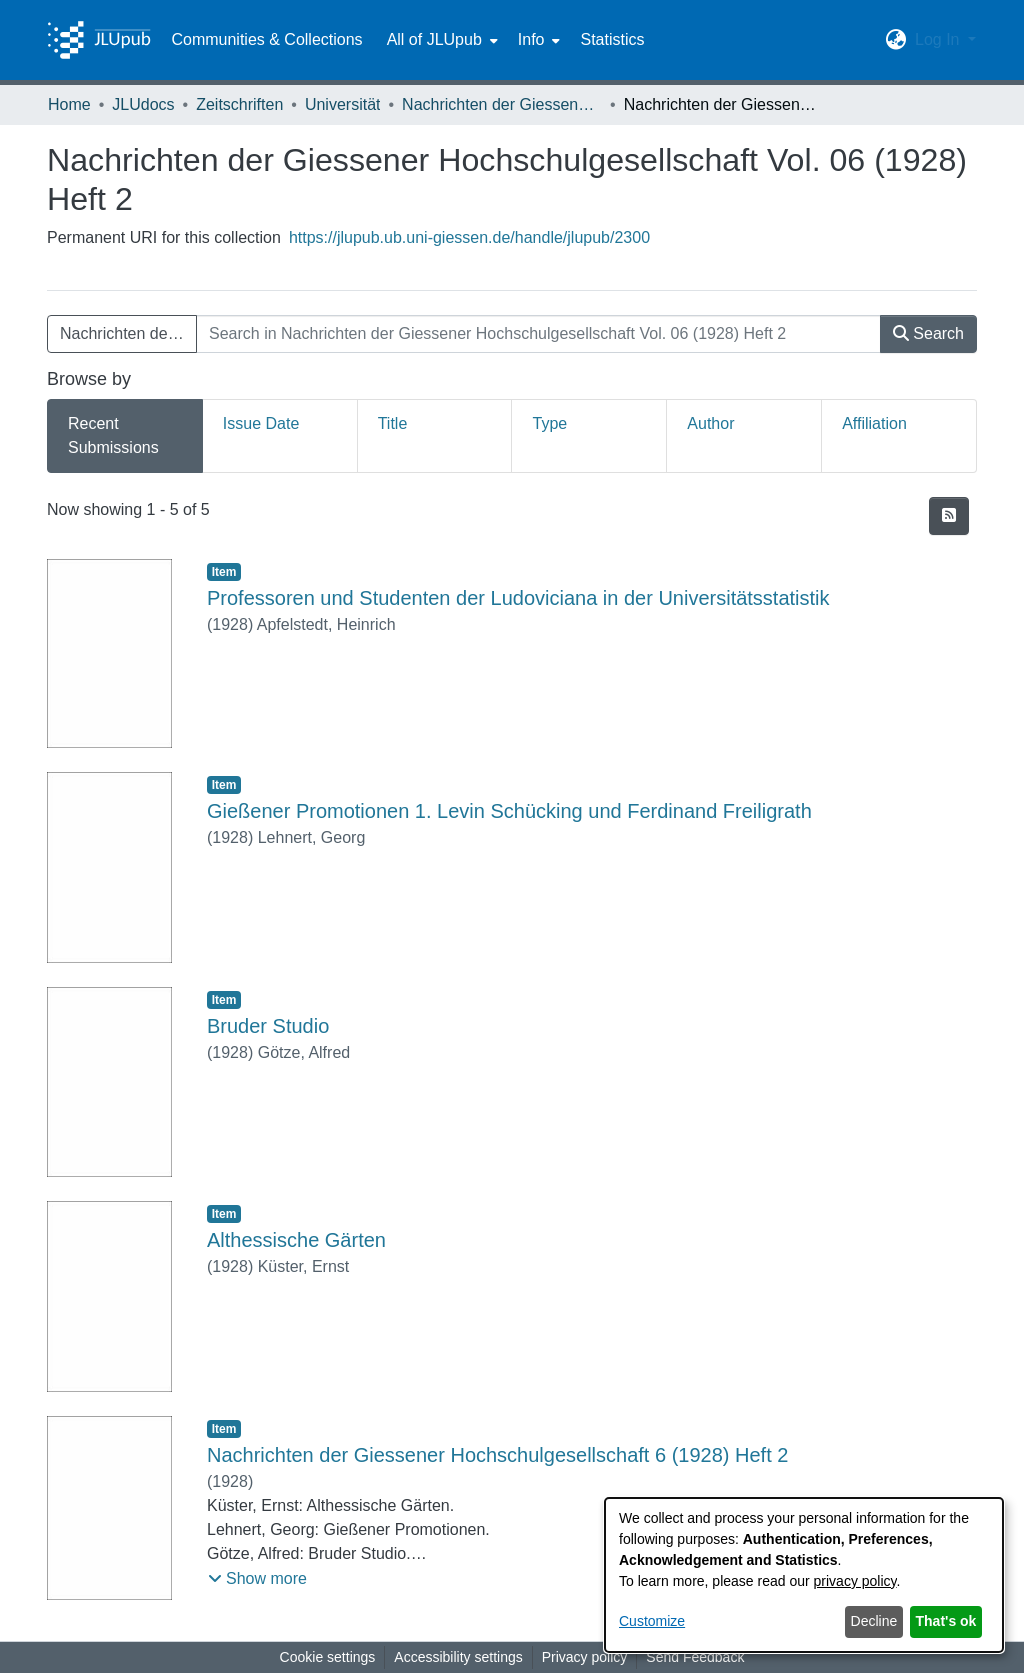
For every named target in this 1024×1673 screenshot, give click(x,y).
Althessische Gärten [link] (296, 1240)
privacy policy (855, 1581)
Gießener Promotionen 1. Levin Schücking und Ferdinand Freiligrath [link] (509, 811)
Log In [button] (939, 39)
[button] (896, 40)
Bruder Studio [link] (268, 1026)
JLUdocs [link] (143, 104)
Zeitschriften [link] (239, 104)
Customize (652, 1621)
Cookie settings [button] (328, 1657)
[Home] (99, 40)
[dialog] (804, 1575)
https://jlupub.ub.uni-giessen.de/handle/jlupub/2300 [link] (469, 237)
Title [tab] (393, 423)
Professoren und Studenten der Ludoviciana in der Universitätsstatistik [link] (518, 598)
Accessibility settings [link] (458, 1657)
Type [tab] (549, 423)
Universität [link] (343, 104)
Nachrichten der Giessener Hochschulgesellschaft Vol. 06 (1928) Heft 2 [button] (128, 333)
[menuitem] (440, 40)
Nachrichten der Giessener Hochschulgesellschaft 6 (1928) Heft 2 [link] (497, 1455)
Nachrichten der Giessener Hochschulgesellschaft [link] (502, 104)
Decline (874, 1621)
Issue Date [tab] (261, 423)
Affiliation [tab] (874, 423)
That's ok (946, 1621)
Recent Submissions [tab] (113, 435)
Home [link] (69, 104)
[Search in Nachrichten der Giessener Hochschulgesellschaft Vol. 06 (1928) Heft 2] (538, 334)
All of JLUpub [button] (434, 39)
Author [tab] (710, 423)
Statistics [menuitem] (612, 39)
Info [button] (531, 39)
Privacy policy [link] (585, 1657)
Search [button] (928, 333)
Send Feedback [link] (695, 1657)
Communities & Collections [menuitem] (266, 39)
